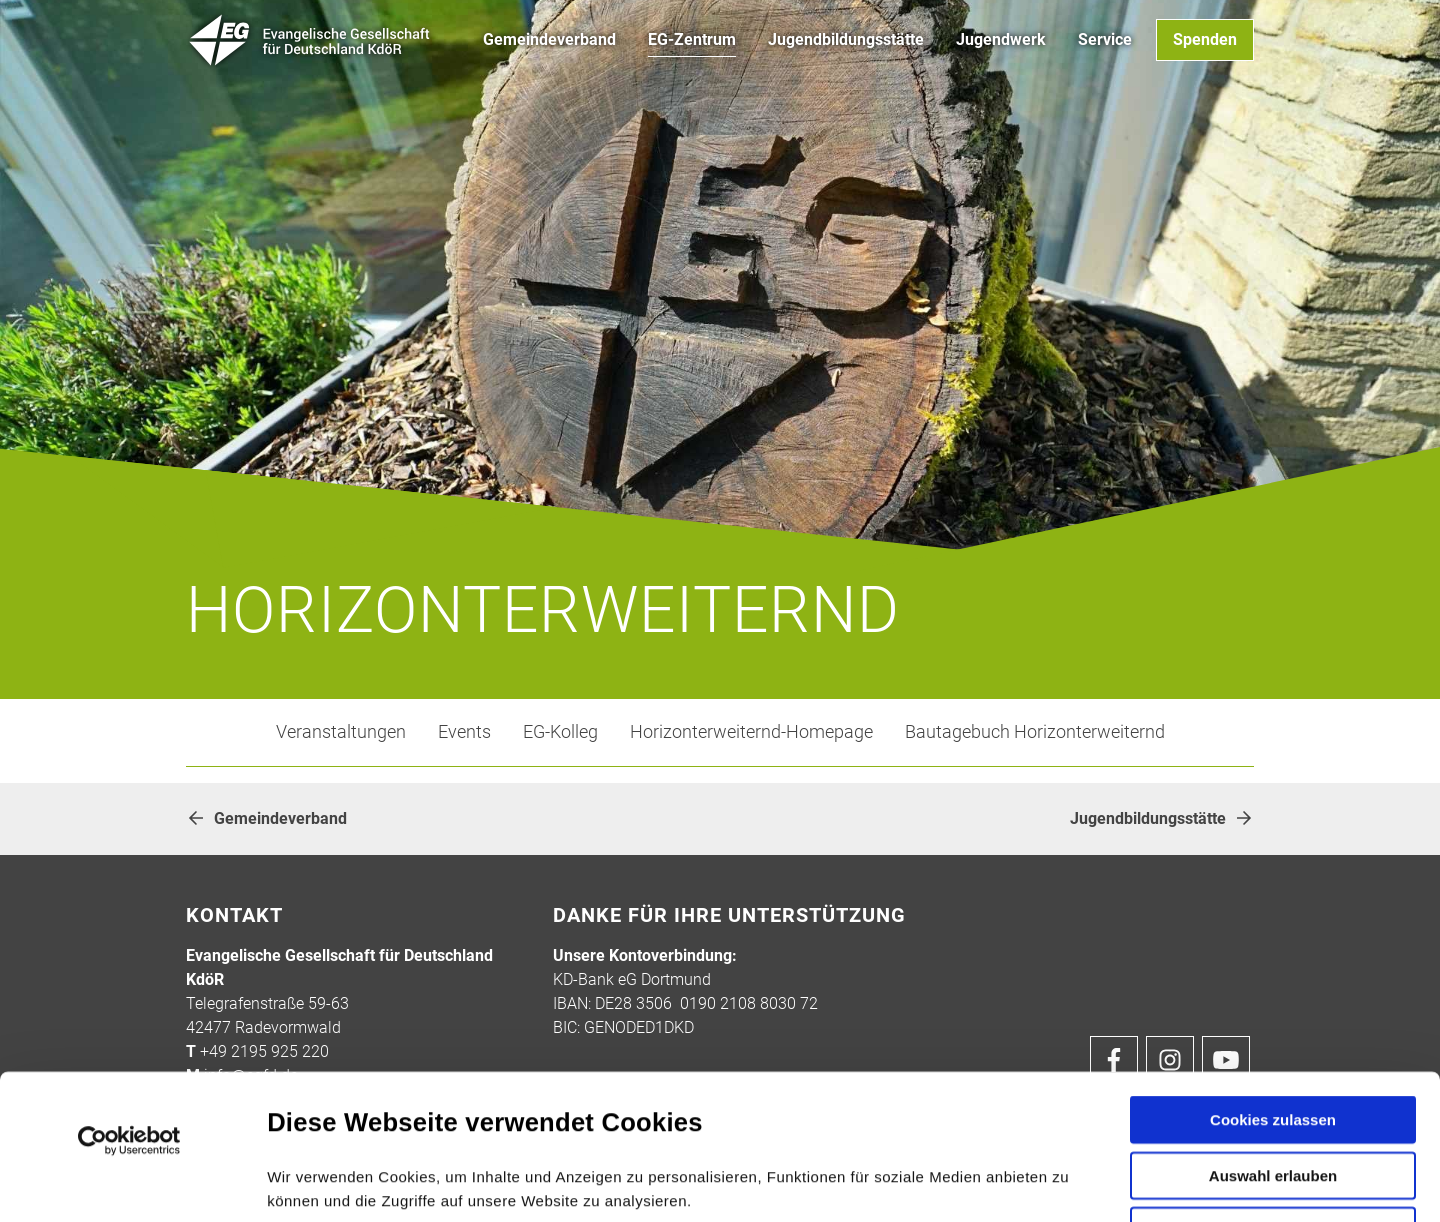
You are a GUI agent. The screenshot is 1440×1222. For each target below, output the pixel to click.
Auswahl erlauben (1273, 1030)
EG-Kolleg (560, 732)
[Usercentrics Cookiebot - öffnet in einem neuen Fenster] (129, 996)
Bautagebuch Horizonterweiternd (1035, 732)
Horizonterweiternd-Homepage (751, 732)
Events (464, 732)
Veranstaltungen (341, 732)
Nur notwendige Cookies (1273, 1090)
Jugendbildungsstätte (1162, 818)
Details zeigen (1068, 1182)
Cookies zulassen (1273, 974)
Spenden (1205, 39)
